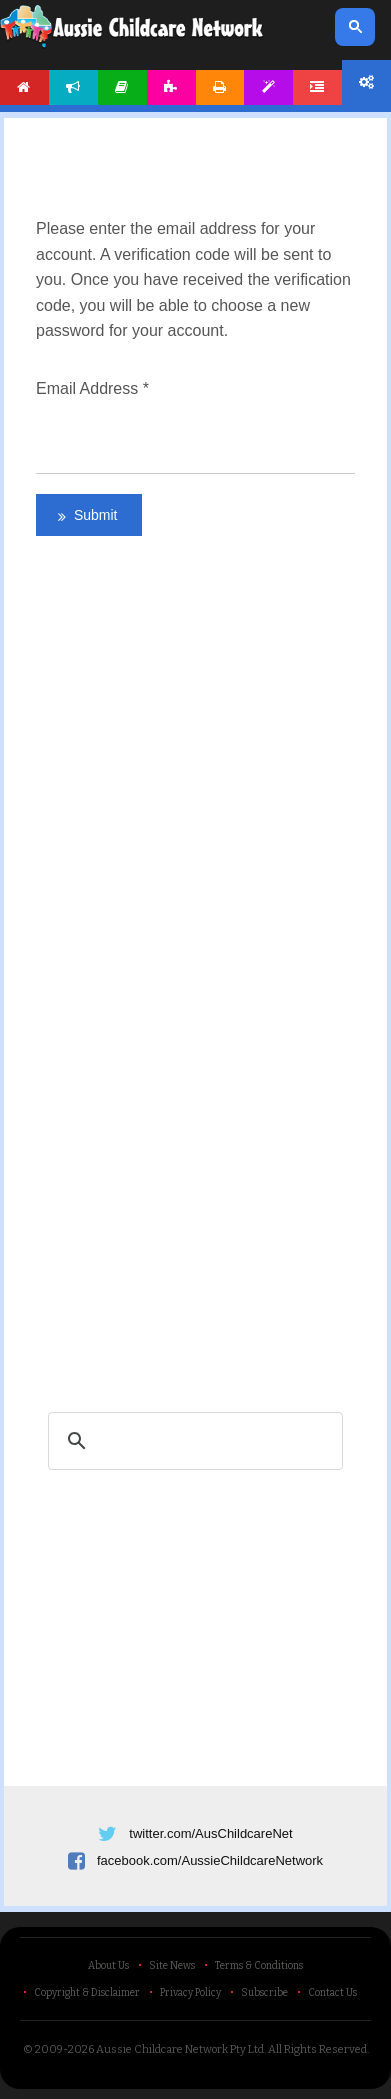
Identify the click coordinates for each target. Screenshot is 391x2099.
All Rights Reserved (317, 2049)
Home (24, 87)
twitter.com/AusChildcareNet (210, 1833)
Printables (220, 87)
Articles (122, 87)
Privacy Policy (190, 1993)
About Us (108, 1966)
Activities (171, 87)
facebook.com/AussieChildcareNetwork (210, 1860)
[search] (192, 1441)
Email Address (92, 388)
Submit (93, 515)
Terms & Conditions (259, 1966)
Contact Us (332, 1993)
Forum (317, 87)
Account (366, 82)
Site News (172, 1966)
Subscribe (264, 1993)
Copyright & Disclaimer (87, 1993)
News (73, 87)
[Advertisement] (196, 150)
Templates (268, 87)
